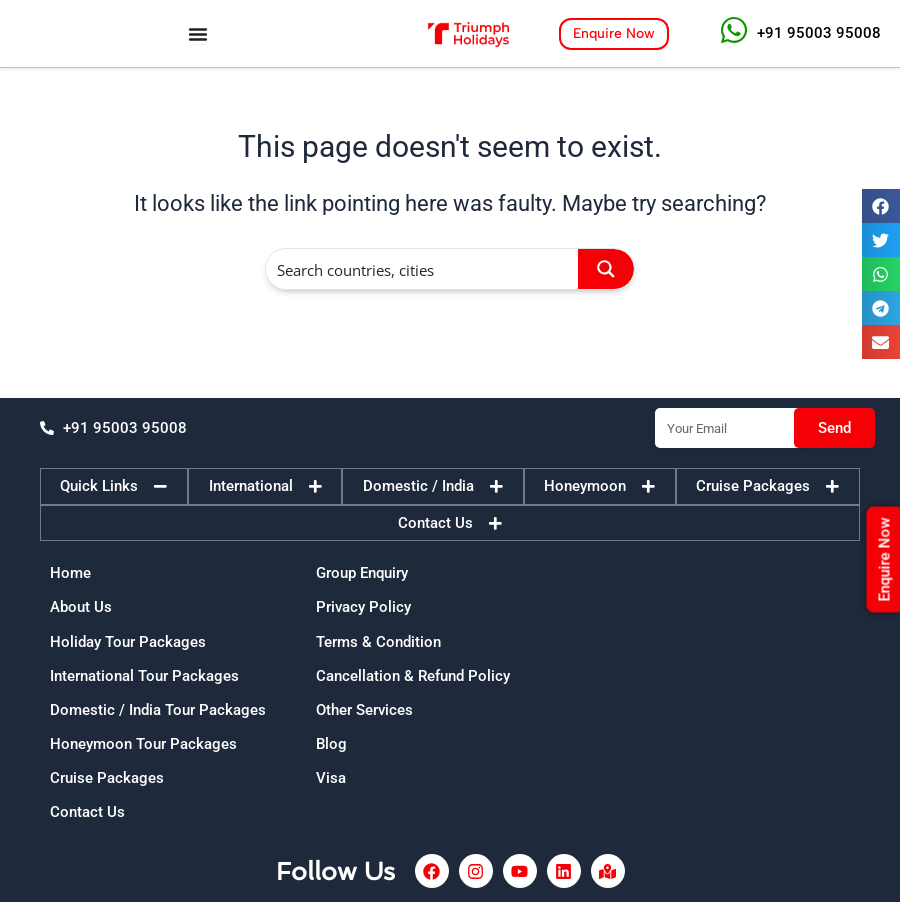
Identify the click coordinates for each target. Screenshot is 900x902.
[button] (881, 206)
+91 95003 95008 (819, 33)
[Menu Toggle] (198, 34)
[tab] (114, 486)
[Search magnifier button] (606, 269)
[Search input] (423, 269)
